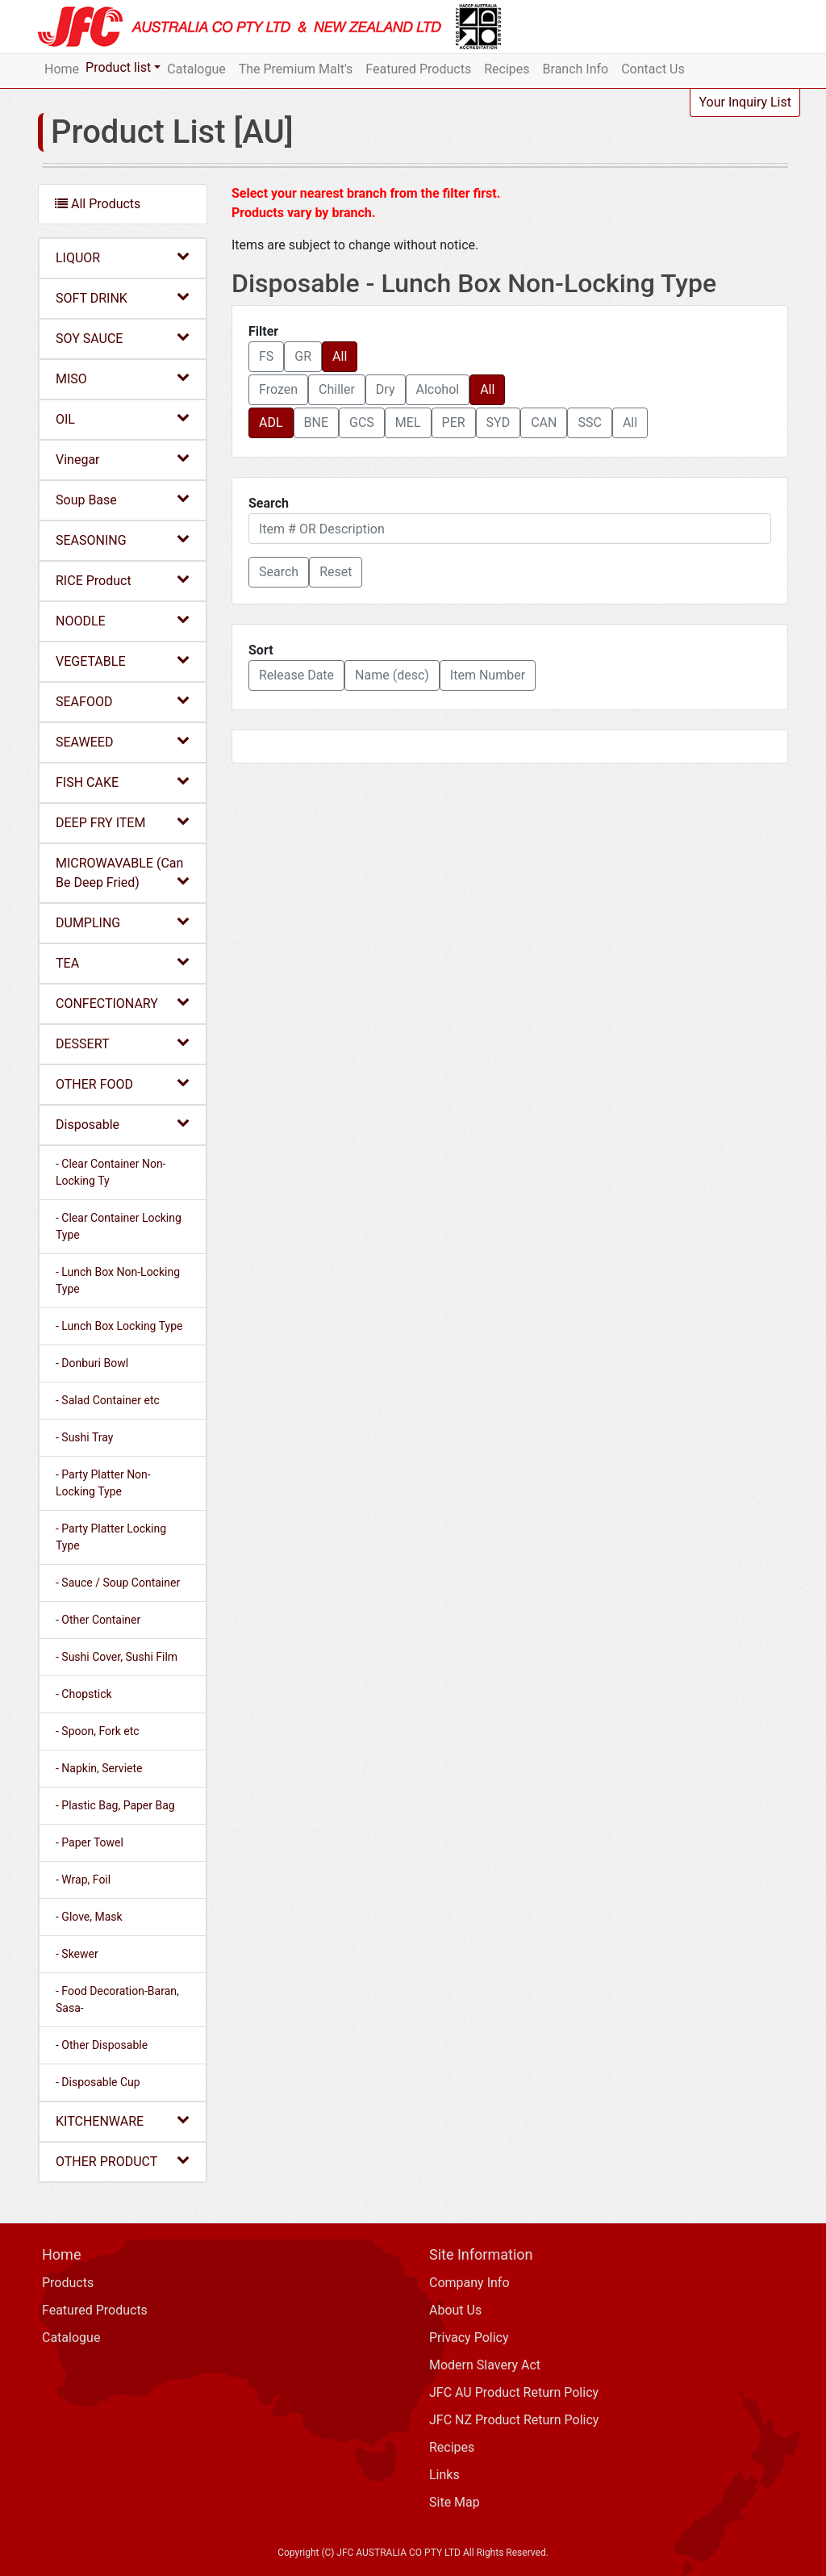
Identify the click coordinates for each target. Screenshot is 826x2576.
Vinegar (123, 458)
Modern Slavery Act (484, 2365)
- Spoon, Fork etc (98, 1731)
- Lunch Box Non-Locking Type (118, 1280)
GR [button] (302, 356)
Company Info (469, 2282)
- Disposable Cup (98, 2082)
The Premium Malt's (296, 69)
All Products (97, 203)
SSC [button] (589, 422)
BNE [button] (316, 422)
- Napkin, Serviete (99, 1768)
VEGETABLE (123, 660)
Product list (118, 67)
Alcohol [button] (438, 389)
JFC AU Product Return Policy (514, 2392)
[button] (278, 572)
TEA (123, 962)
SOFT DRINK (123, 297)
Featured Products (418, 69)
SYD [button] (498, 422)
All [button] (339, 356)
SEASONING (123, 539)
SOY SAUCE (123, 337)
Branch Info (576, 69)
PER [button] (453, 422)
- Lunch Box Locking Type (119, 1325)
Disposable (123, 1123)
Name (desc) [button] (392, 675)
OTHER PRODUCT (123, 2160)
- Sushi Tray (84, 1437)
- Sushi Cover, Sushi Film (116, 1656)
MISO (123, 378)
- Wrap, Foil (83, 1879)
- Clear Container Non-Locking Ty (111, 1172)
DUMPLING (123, 922)
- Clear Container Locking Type (118, 1226)
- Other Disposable (102, 2045)
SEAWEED (123, 741)
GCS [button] (361, 422)
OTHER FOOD (123, 1083)
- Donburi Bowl (92, 1363)
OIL (123, 418)
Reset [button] (335, 571)
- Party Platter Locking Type (111, 1537)
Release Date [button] (296, 675)
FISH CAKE (123, 781)
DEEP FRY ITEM (123, 821)
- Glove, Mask (89, 1916)
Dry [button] (385, 389)
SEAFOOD (123, 700)
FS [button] (266, 356)
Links (444, 2474)
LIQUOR (123, 257)
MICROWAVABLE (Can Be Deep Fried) (123, 872)
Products (68, 2282)
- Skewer (77, 1953)
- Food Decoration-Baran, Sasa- (117, 1999)
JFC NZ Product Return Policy (514, 2420)
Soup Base (123, 499)
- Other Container (98, 1619)
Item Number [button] (487, 675)
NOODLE (123, 620)
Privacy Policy (469, 2337)
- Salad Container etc (108, 1400)
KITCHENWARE (123, 2120)
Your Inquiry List (745, 102)
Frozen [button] (278, 389)
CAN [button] (544, 422)
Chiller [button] (337, 389)
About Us (455, 2310)
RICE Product (123, 579)
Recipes (506, 69)
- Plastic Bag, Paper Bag (115, 1805)
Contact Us (653, 69)
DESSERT (123, 1043)
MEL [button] (408, 422)
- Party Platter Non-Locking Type (103, 1483)
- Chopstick (84, 1693)
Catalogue (196, 69)
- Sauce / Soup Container (118, 1582)
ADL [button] (271, 422)
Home (61, 69)
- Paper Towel (89, 1842)
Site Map (454, 2502)
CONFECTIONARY (123, 1002)
